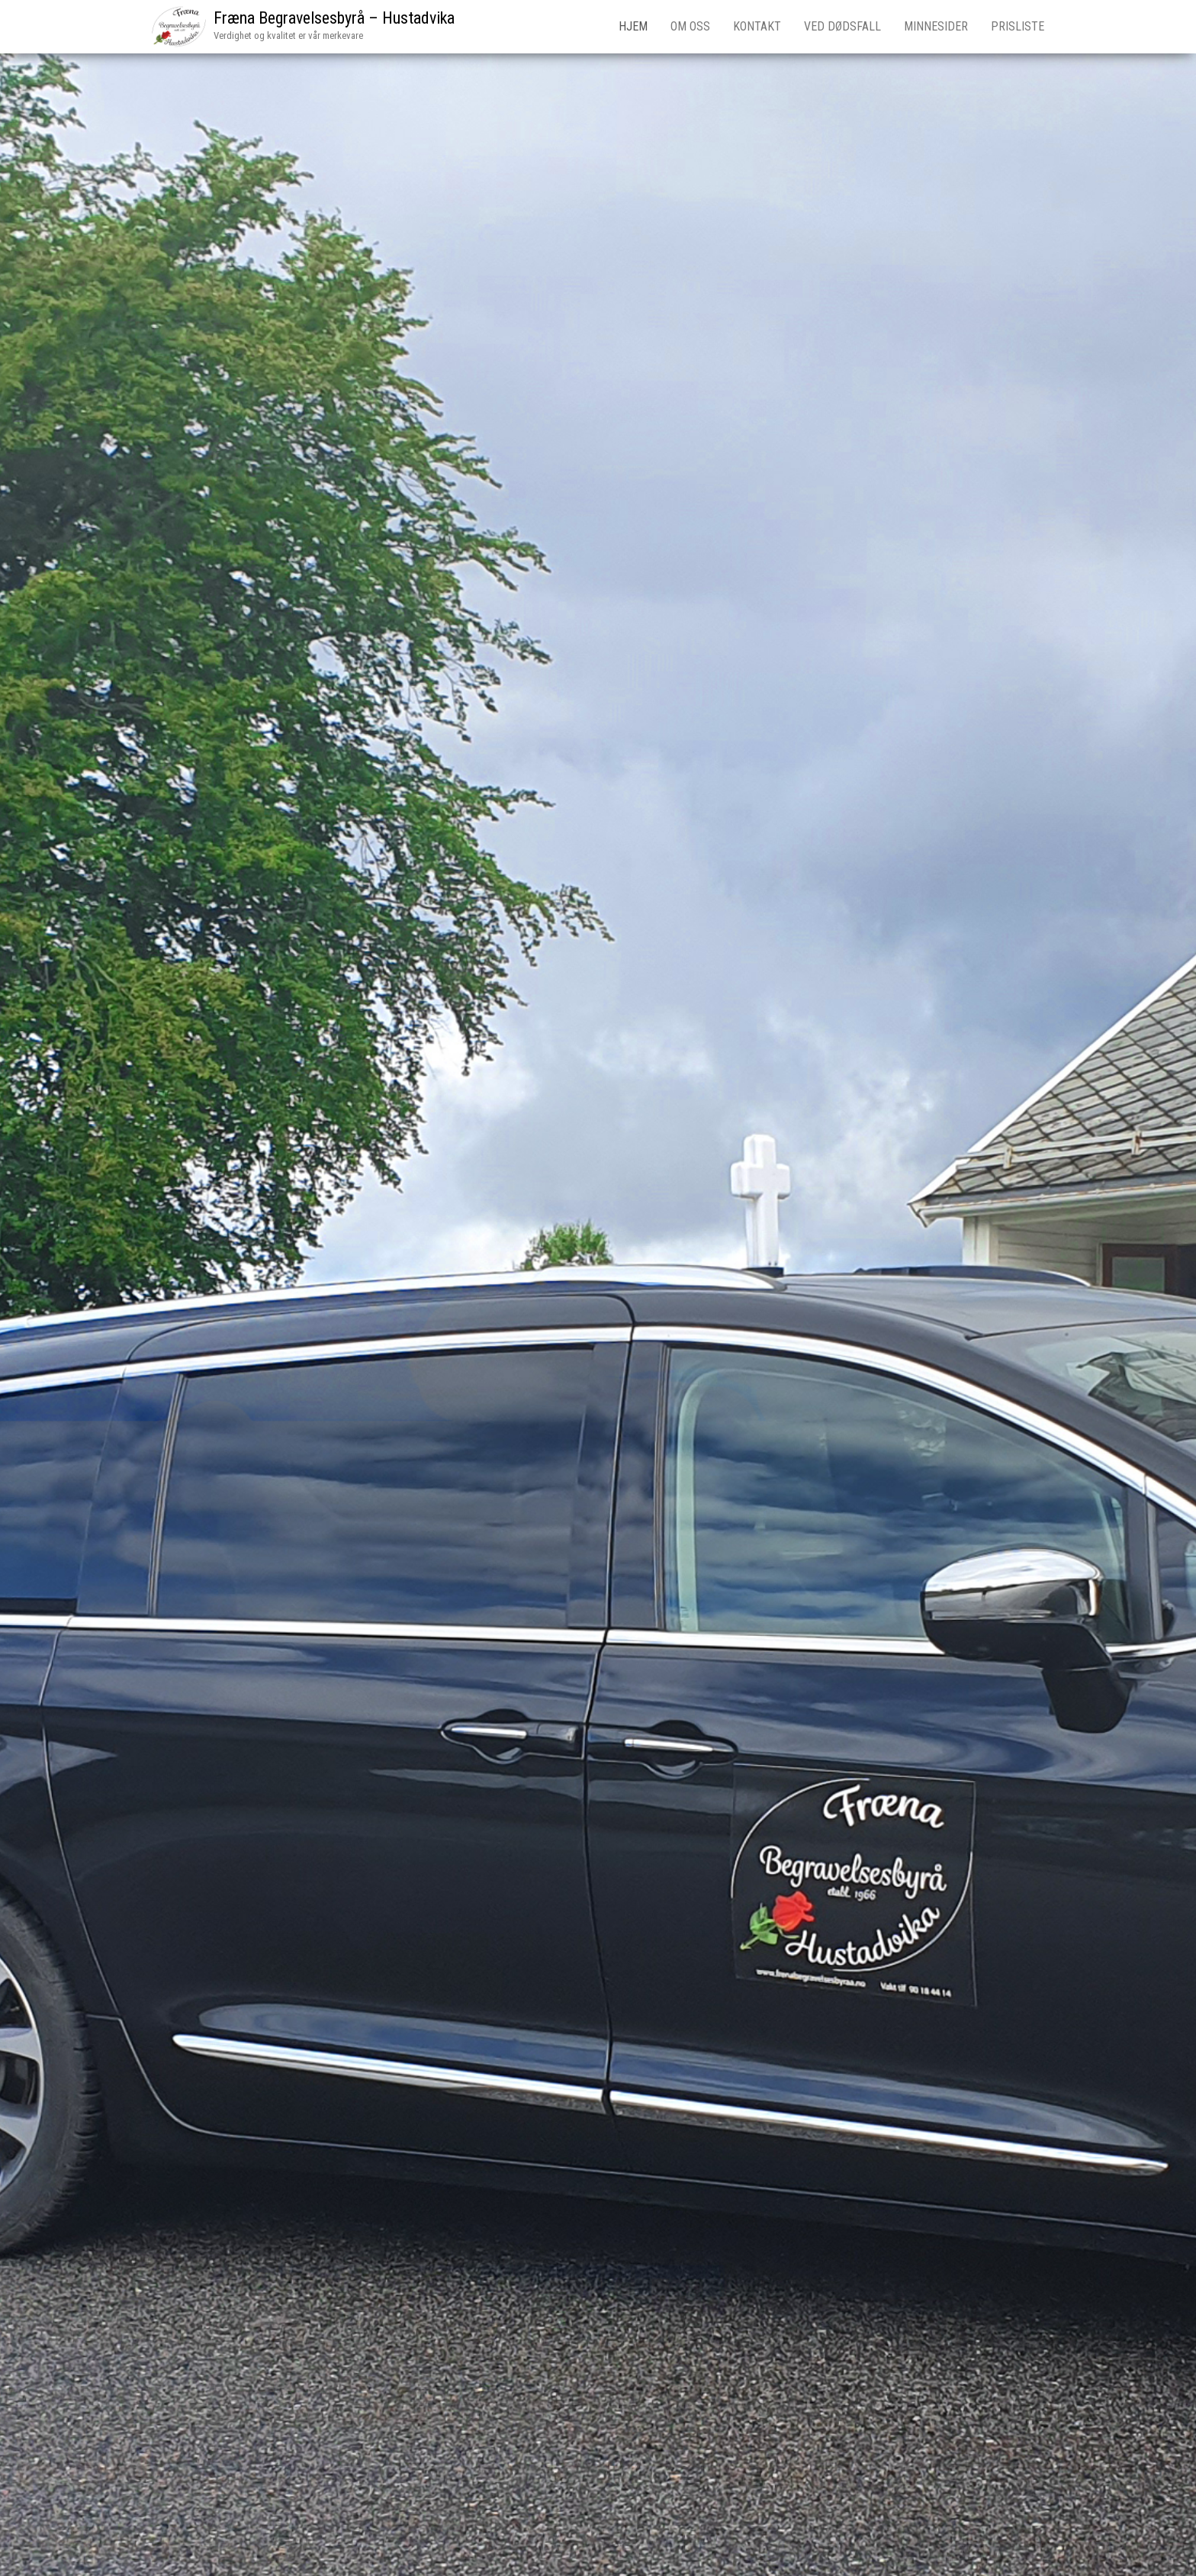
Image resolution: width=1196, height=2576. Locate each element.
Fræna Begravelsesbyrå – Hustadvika (334, 17)
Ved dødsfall (842, 26)
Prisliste (1017, 26)
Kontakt (757, 26)
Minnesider (936, 26)
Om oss (690, 26)
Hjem (633, 26)
